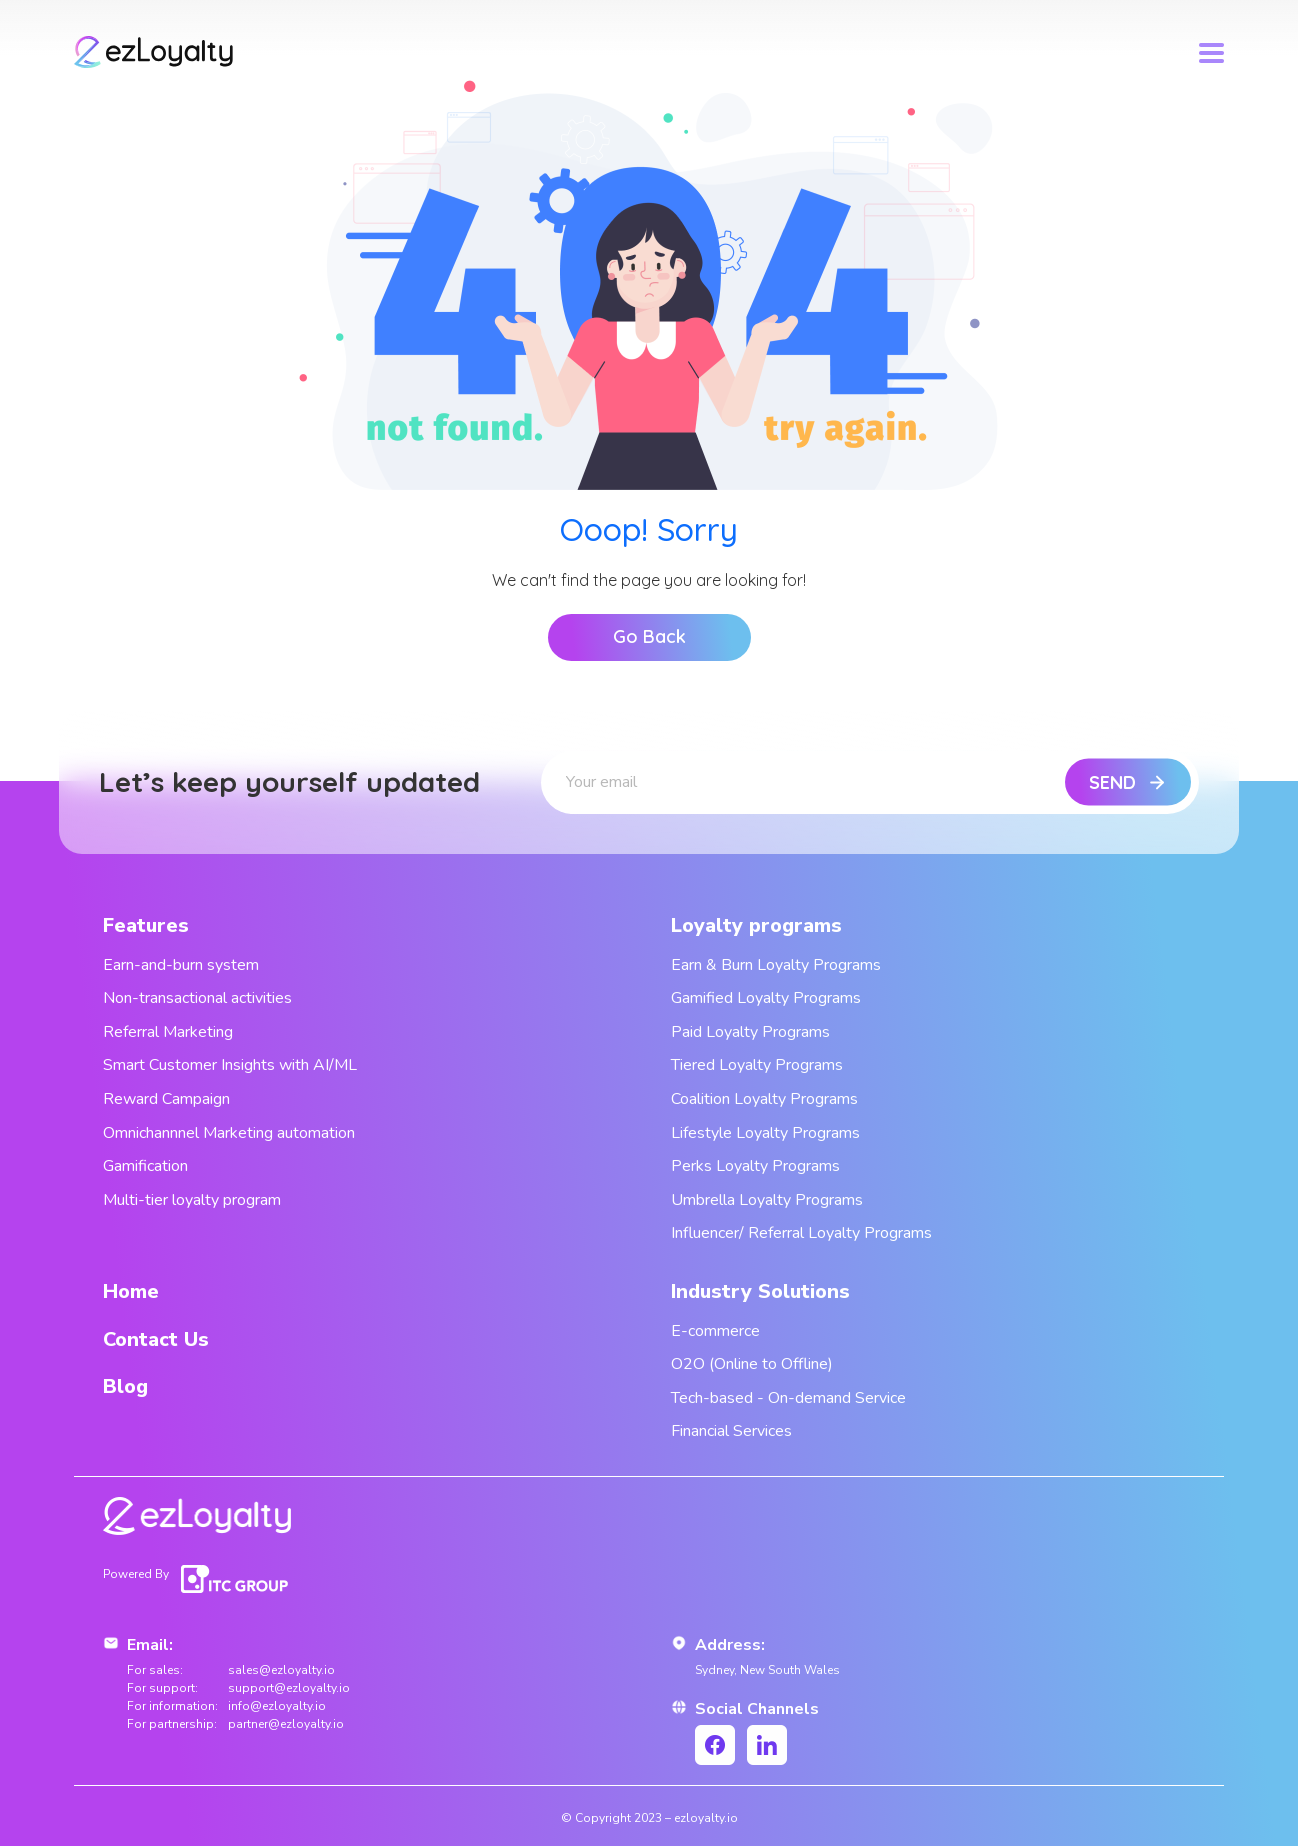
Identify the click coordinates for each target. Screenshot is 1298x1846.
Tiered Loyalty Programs (757, 1065)
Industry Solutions (760, 1291)
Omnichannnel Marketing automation (229, 1133)
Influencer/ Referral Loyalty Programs (801, 1233)
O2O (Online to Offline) (752, 1364)
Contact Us (156, 1339)
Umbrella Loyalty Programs (767, 1200)
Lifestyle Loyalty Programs (765, 1133)
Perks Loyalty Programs (755, 1166)
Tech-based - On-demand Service (788, 1398)
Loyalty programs (756, 925)
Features (146, 925)
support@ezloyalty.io (289, 1688)
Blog (125, 1386)
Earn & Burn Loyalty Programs (776, 965)
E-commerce (715, 1331)
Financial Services (731, 1431)
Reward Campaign (166, 1099)
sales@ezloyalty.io (281, 1670)
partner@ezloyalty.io (286, 1724)
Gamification (145, 1166)
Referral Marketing (168, 1032)
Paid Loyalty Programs (750, 1032)
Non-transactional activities (197, 998)
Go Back (649, 636)
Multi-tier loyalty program (192, 1200)
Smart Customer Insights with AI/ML (230, 1065)
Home (131, 1291)
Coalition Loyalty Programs (764, 1099)
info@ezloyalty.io (277, 1706)
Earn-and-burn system (181, 965)
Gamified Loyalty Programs (766, 998)
